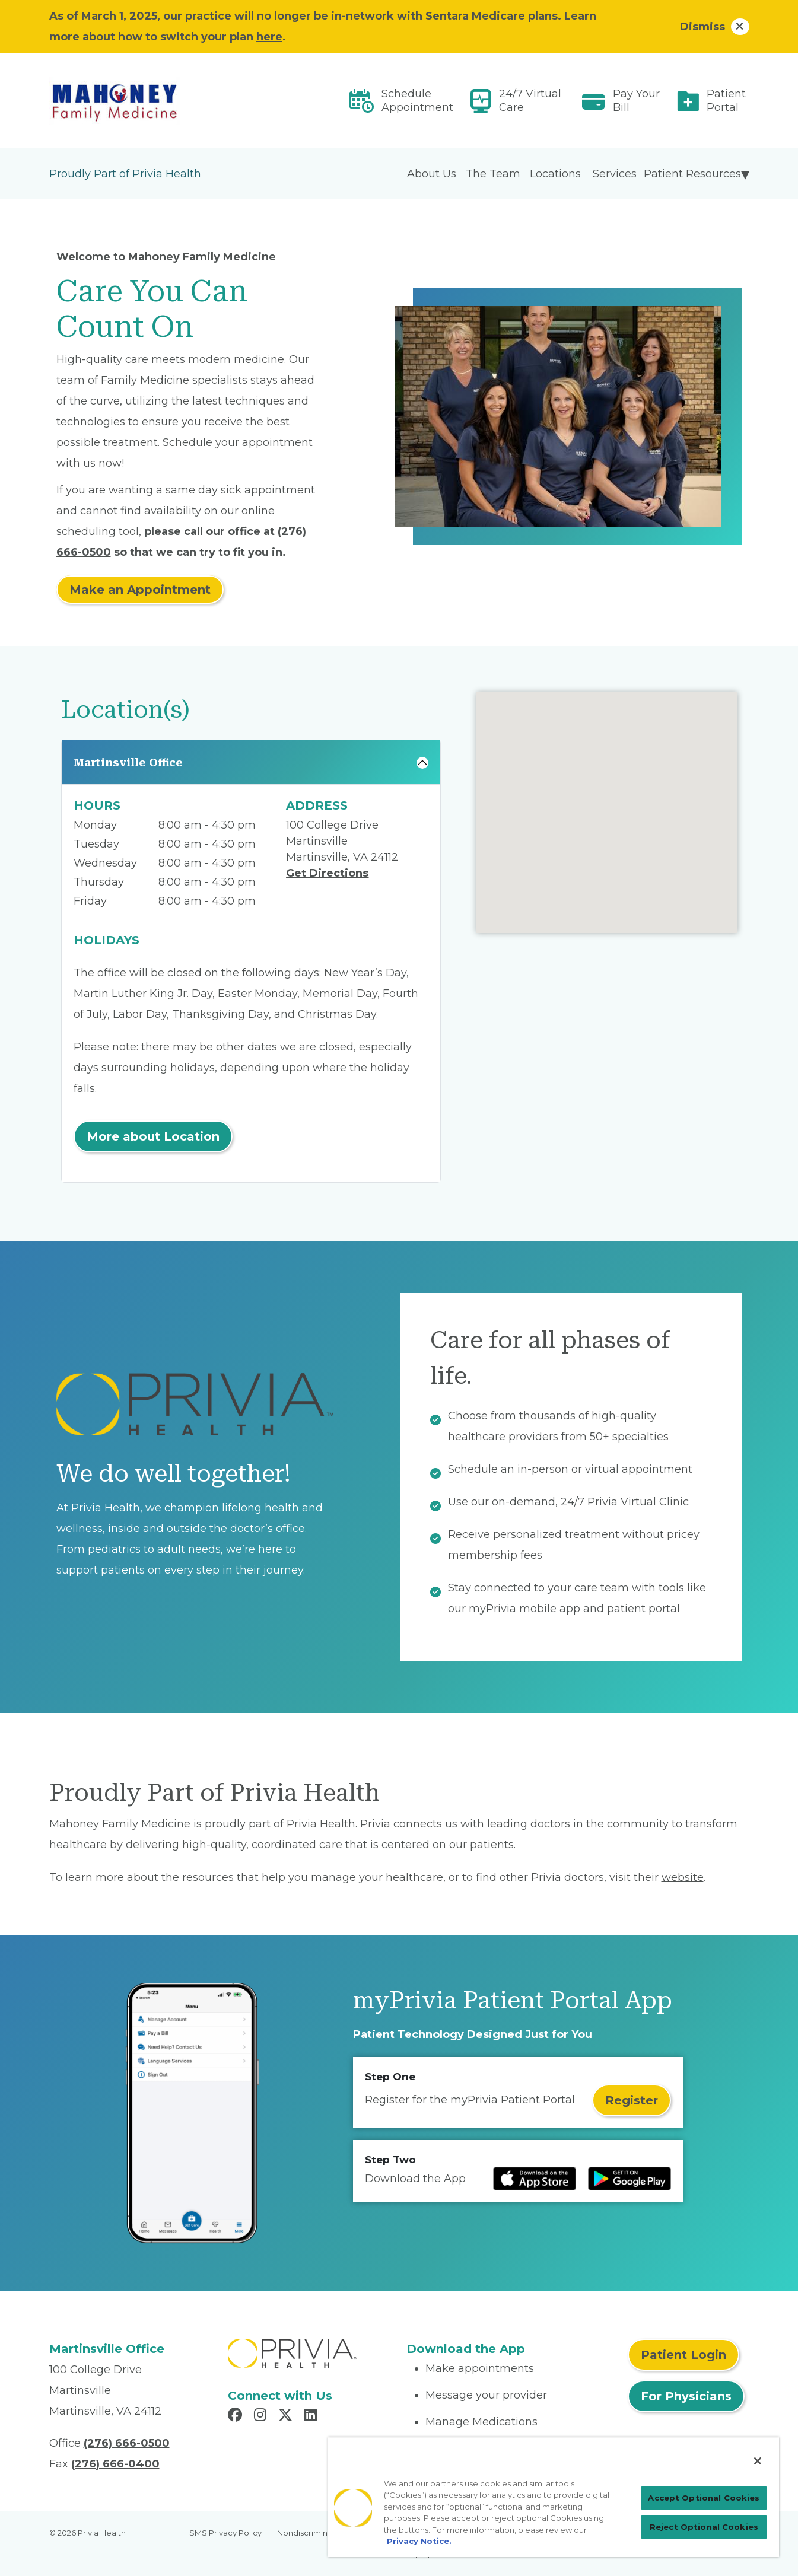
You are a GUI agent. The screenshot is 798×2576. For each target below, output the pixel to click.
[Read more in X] (287, 2416)
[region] (553, 2497)
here (269, 36)
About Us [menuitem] (431, 173)
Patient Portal (726, 100)
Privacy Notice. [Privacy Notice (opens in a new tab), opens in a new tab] (419, 2541)
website (683, 1877)
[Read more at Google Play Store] (629, 2178)
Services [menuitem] (615, 173)
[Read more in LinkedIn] (312, 2416)
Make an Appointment (140, 589)
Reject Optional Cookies (704, 2527)
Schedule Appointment (417, 100)
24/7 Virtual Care (530, 100)
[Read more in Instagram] (262, 2416)
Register (631, 2100)
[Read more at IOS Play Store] (534, 2178)
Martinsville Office (128, 762)
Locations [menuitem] (555, 173)
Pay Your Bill (636, 100)
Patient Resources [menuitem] (692, 173)
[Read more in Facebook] (237, 2416)
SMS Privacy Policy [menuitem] (225, 2532)
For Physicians (686, 2396)
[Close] (758, 2461)
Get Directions (327, 873)
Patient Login (683, 2355)
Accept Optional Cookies (703, 2497)
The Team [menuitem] (493, 173)
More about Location (153, 1136)
